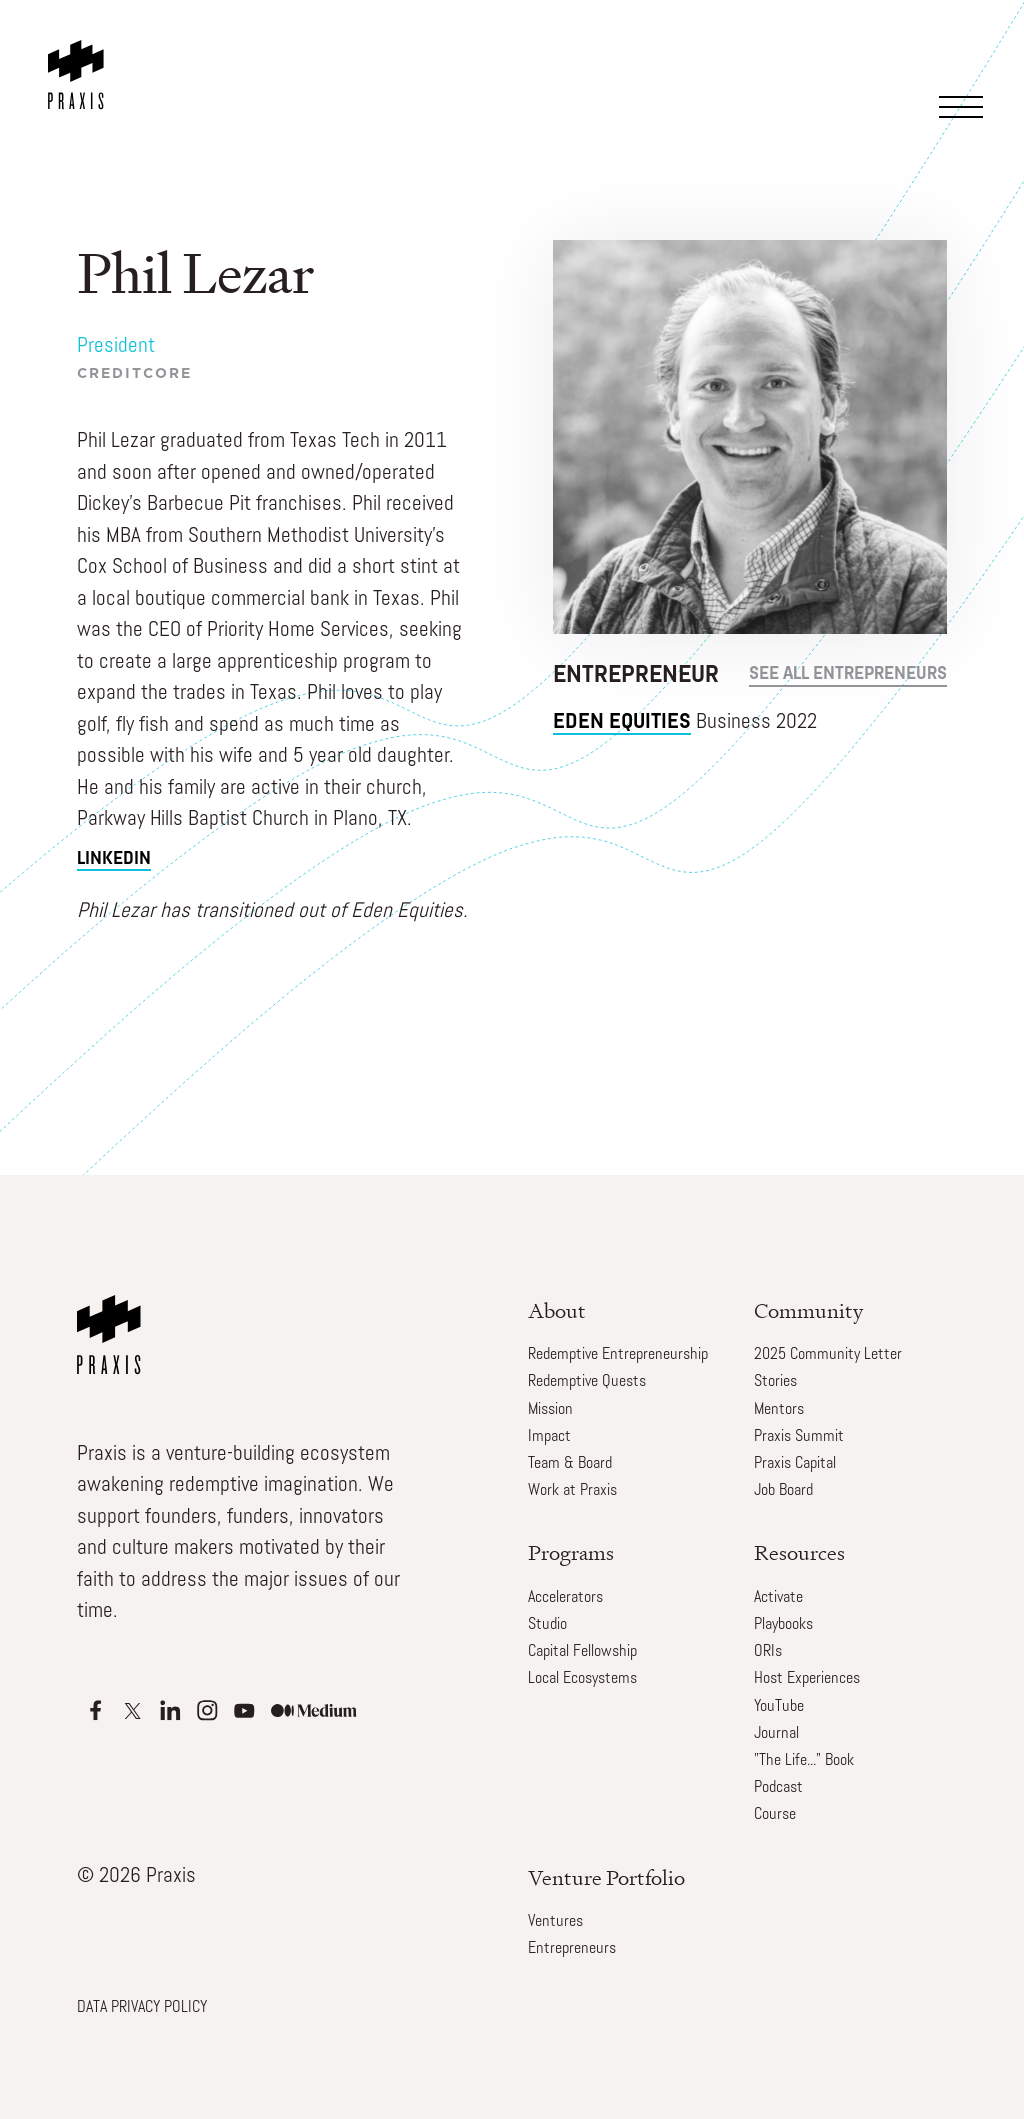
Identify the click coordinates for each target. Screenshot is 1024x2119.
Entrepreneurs (572, 1949)
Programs (571, 1552)
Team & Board (570, 1464)
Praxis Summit (799, 1437)
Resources (799, 1552)
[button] (963, 76)
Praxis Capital (795, 1464)
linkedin (114, 859)
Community (808, 1310)
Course (775, 1815)
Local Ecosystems (582, 1679)
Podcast (778, 1788)
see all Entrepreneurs (848, 674)
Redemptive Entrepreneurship (618, 1355)
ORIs (768, 1652)
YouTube (779, 1707)
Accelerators (565, 1598)
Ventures (555, 1922)
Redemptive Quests (587, 1382)
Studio (547, 1625)
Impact (549, 1437)
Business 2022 (685, 722)
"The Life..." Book (804, 1761)
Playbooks (783, 1625)
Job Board (783, 1491)
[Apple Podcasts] (95, 1710)
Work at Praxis (572, 1491)
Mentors (779, 1410)
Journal (776, 1734)
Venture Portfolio (606, 1877)
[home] (80, 55)
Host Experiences (807, 1679)
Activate (778, 1598)
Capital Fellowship (582, 1652)
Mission (550, 1410)
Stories (775, 1382)
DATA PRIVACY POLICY (142, 2008)
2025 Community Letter (828, 1355)
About (557, 1310)
